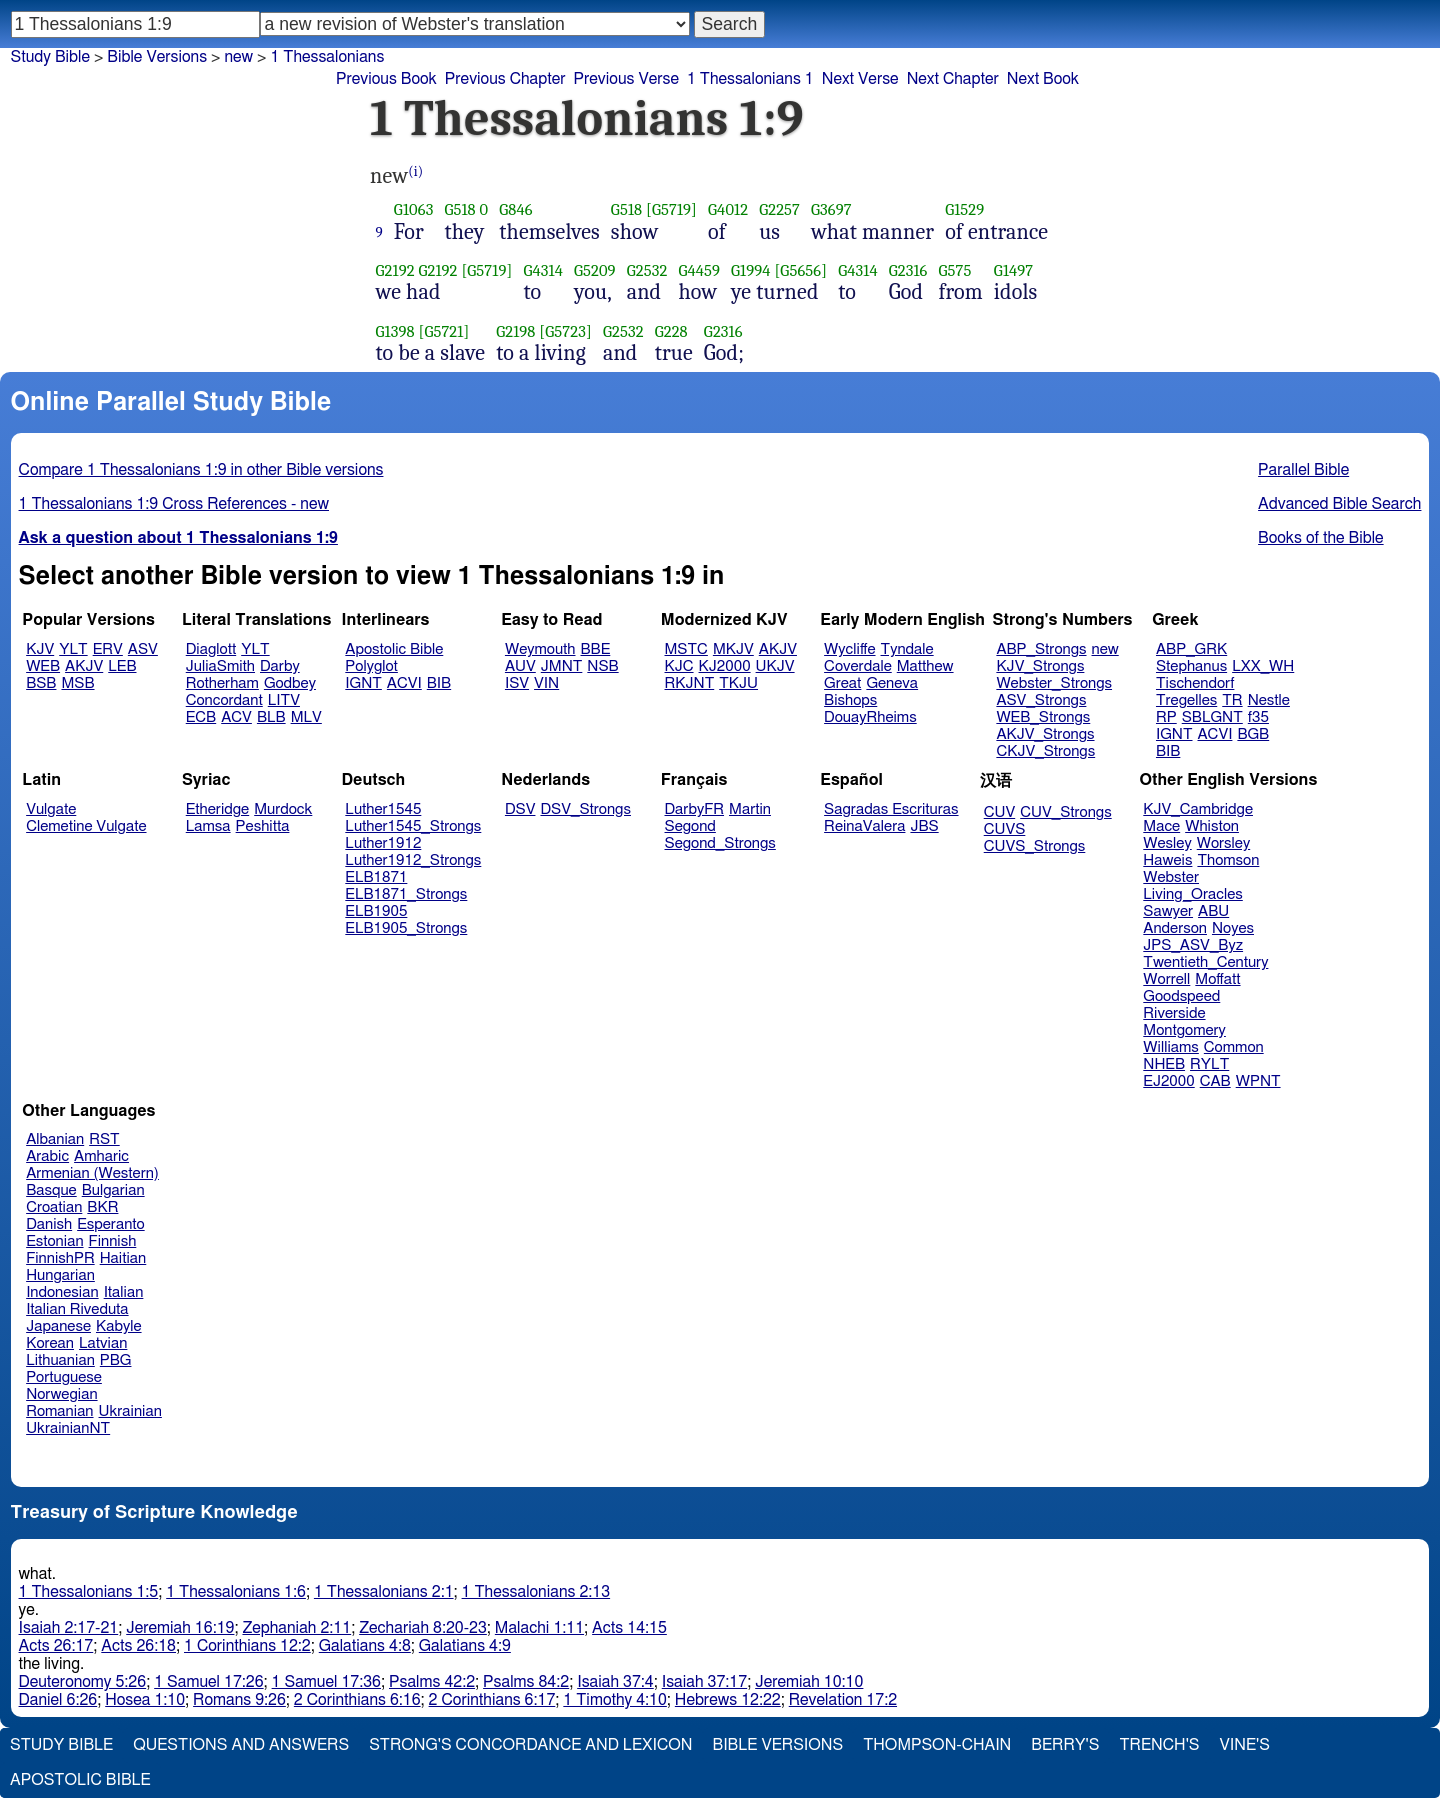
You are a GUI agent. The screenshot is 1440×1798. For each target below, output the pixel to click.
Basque (51, 1190)
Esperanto (111, 1224)
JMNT (562, 666)
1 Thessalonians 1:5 (89, 1592)
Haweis (1167, 860)
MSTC (686, 649)
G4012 (728, 209)
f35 (1258, 717)
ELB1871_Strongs (406, 894)
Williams (1171, 1047)
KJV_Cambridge (1198, 809)
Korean (50, 1343)
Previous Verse (626, 79)
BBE (596, 649)
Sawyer (1168, 911)
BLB (271, 717)
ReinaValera (864, 826)
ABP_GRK (1191, 649)
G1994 (751, 270)
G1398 (395, 331)
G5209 (595, 270)
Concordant (224, 700)
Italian (124, 1292)
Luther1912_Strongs (413, 860)
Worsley (1223, 843)
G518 (459, 209)
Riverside (1174, 1013)
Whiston (1212, 826)
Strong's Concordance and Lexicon (530, 1745)
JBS (924, 826)
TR (1232, 700)
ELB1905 (376, 911)
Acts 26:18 (138, 1646)
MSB (77, 683)
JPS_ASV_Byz (1193, 945)
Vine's (1245, 1745)
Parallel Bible (1303, 470)
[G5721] (443, 331)
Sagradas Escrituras (891, 809)
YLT (73, 649)
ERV (108, 649)
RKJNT (690, 683)
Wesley (1167, 843)
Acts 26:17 (56, 1646)
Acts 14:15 (629, 1628)
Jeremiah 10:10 (809, 1682)
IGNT (363, 683)
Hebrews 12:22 (728, 1700)
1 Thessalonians (327, 57)
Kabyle (119, 1326)
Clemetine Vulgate (86, 826)
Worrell (1166, 979)
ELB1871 (376, 877)
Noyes (1233, 928)
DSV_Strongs (585, 809)
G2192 (395, 270)
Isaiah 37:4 (615, 1682)
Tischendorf (1195, 683)
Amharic (101, 1156)
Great (842, 683)
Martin (750, 809)
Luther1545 (383, 809)
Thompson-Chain (937, 1745)
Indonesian (62, 1292)
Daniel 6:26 (58, 1700)
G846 (515, 209)
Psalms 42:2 (432, 1682)
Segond (690, 826)
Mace (1161, 826)
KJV (40, 649)
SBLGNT (1212, 717)
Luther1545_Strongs (413, 826)
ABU (1213, 911)
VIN (546, 683)
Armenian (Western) (92, 1173)
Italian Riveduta (77, 1309)
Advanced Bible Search (1339, 504)
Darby (280, 666)
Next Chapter (953, 79)
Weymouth (540, 649)
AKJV (84, 666)
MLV (306, 717)
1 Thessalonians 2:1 (384, 1592)
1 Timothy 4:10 (615, 1700)
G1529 (964, 209)
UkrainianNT (68, 1428)
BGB (1253, 734)
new (238, 57)
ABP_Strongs (1041, 649)
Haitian (123, 1258)
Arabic (47, 1156)
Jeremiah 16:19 (180, 1628)
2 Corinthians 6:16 (357, 1700)
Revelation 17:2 (843, 1700)
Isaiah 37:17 (704, 1682)
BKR (102, 1207)
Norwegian (61, 1394)
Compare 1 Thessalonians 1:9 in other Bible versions (201, 470)
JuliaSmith (220, 666)
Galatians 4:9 (465, 1646)
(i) (415, 171)
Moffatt (1217, 979)
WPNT (1258, 1081)
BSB (41, 683)
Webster (1171, 877)
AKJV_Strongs (1045, 734)
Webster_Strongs (1054, 683)
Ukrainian (130, 1411)
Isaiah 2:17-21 (69, 1628)
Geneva (892, 683)
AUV (520, 666)
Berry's (1065, 1745)
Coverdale (858, 666)
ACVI (404, 683)
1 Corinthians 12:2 (247, 1646)
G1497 (1013, 270)
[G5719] (671, 209)
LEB (122, 666)
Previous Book (386, 79)
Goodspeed (1181, 996)
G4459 (699, 270)
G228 (671, 331)
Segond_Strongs (720, 843)
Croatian (54, 1207)
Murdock (283, 809)
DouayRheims (870, 717)
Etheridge (217, 809)
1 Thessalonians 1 (750, 79)
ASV (143, 649)
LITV (284, 700)
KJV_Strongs (1040, 666)
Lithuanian (60, 1360)
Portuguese (64, 1377)
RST (104, 1139)
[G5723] (565, 331)
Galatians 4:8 (365, 1646)
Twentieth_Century (1205, 962)
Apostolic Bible (80, 1780)
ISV (517, 683)
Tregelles (1186, 700)
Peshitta (263, 826)
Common (1234, 1047)
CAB (1215, 1081)
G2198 (515, 331)
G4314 (543, 270)
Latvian (103, 1343)
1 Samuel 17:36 (326, 1682)
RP (1166, 717)
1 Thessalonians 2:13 (536, 1592)
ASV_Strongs (1041, 700)
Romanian (59, 1411)
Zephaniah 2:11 (296, 1628)
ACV (236, 717)
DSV (520, 809)
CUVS (1005, 829)
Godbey (290, 683)
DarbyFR (695, 809)
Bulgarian (113, 1190)
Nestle (1269, 700)
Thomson (1228, 860)
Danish (49, 1224)
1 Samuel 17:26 (208, 1682)
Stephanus (1191, 666)
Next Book (1043, 79)
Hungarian (60, 1275)
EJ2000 (1168, 1081)
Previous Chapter (505, 79)
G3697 (831, 209)
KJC (679, 666)
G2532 (647, 270)
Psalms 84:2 (526, 1682)
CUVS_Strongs (1035, 846)
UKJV (775, 666)
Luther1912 (383, 843)
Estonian (54, 1241)
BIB (439, 683)
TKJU (738, 683)
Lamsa (208, 826)
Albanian (55, 1139)
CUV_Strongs (1065, 812)
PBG (116, 1360)
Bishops (850, 700)
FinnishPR (60, 1258)
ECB (201, 717)
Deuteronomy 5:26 (83, 1682)
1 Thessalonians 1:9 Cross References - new (174, 504)
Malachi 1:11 (539, 1628)
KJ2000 (725, 666)
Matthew (925, 666)
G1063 (414, 209)
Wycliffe (849, 649)
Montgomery (1184, 1030)
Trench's (1159, 1745)
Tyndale (907, 649)
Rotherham (222, 683)
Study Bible (50, 57)
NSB (602, 666)
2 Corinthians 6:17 (492, 1700)
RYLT (1209, 1064)
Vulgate (51, 809)
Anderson (1175, 928)
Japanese (58, 1326)
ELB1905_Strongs (406, 928)
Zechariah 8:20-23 (423, 1628)
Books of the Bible (1321, 538)
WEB (43, 666)
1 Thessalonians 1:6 (236, 1592)
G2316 (908, 270)
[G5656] (800, 270)
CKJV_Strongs (1045, 751)
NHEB (1164, 1064)
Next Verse (860, 79)
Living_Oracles (1193, 894)
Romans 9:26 (239, 1700)
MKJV (733, 649)
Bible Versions (157, 57)
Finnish (113, 1241)
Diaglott (211, 649)
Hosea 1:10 (145, 1700)
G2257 (779, 209)
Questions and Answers (241, 1745)
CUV (1000, 812)
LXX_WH (1263, 666)
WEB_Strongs (1043, 717)
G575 (955, 270)
